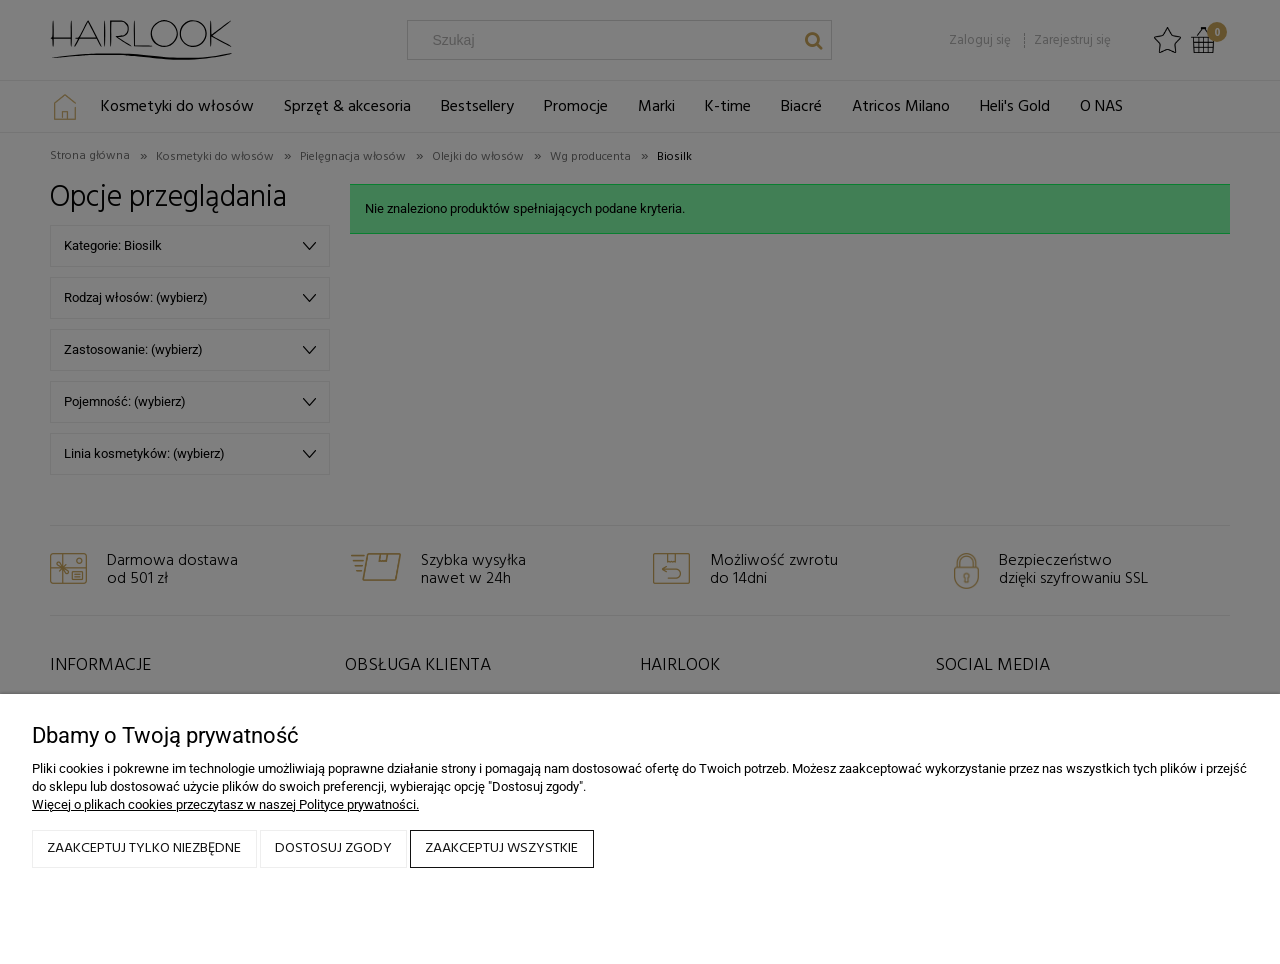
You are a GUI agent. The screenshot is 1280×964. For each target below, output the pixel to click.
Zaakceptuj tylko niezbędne (144, 848)
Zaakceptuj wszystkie (501, 848)
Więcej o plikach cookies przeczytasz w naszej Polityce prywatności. (225, 804)
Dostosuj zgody (333, 848)
